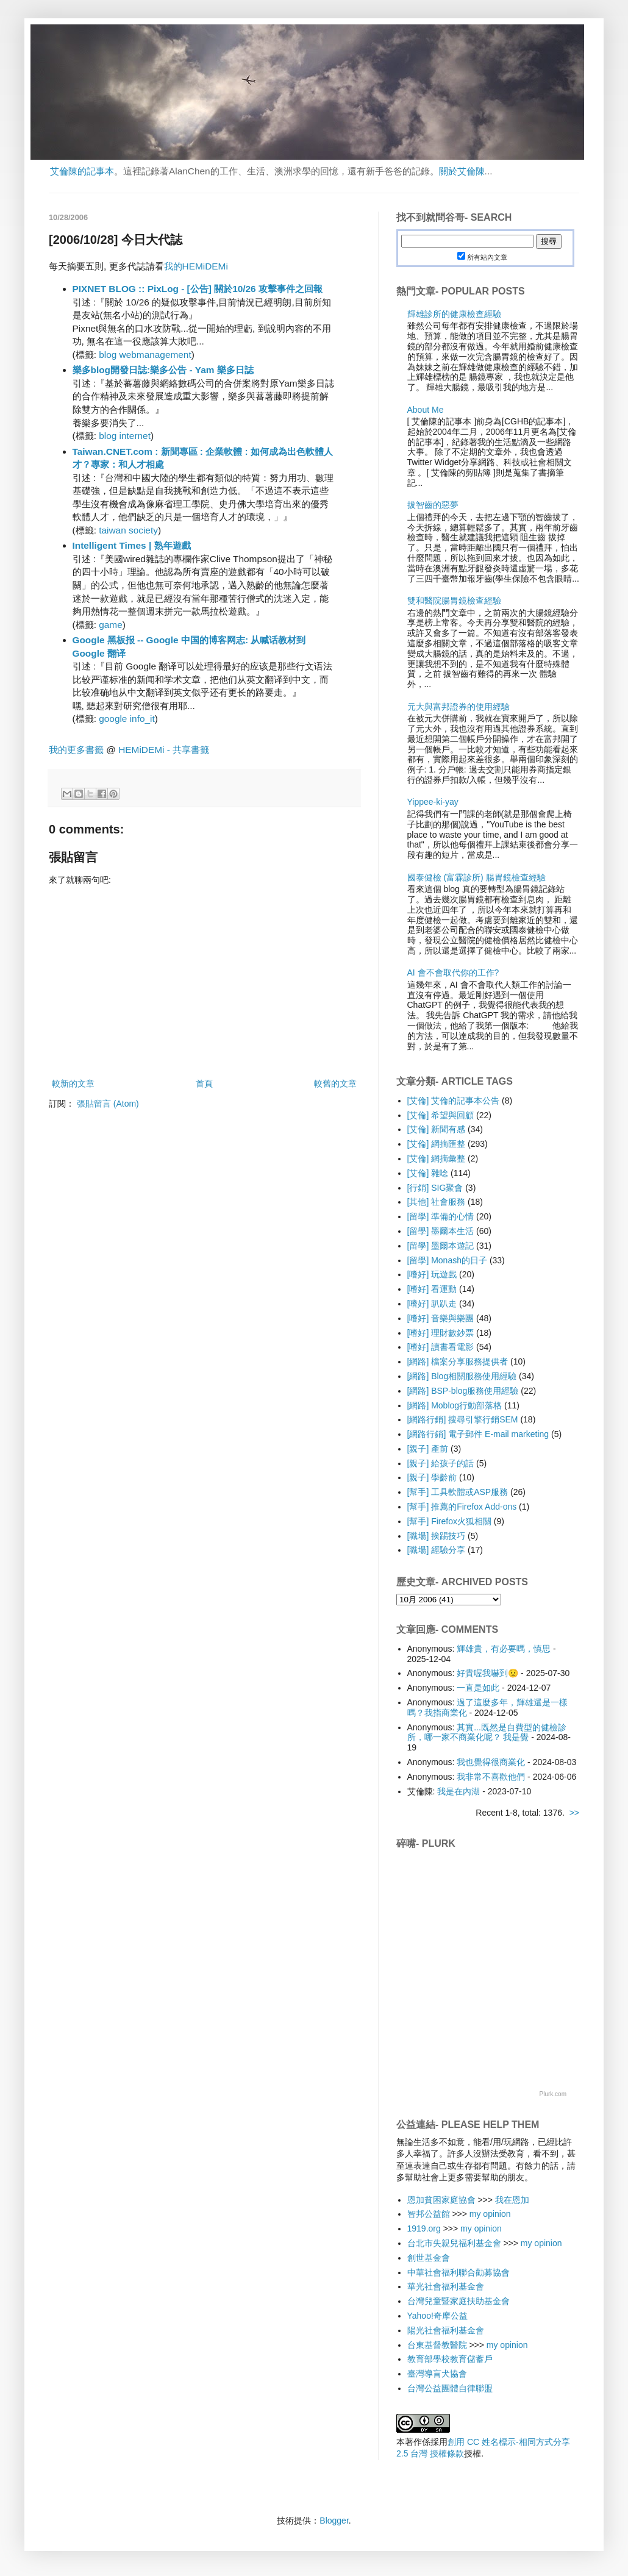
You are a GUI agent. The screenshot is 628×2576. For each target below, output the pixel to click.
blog (107, 354)
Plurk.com (553, 2094)
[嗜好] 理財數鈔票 (440, 1333)
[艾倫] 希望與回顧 (440, 1115)
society (143, 530)
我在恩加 (512, 2200)
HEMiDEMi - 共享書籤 (163, 749)
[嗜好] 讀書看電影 (440, 1347)
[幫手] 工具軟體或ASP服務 (457, 1492)
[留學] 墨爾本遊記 (440, 1246)
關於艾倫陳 (462, 171)
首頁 (204, 1083)
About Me (425, 410)
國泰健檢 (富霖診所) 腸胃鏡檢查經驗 (476, 877)
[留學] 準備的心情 (440, 1216)
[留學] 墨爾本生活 (440, 1231)
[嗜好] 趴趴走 (432, 1303)
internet (135, 435)
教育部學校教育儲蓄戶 (450, 2359)
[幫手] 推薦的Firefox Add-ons (462, 1506)
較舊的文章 (335, 1083)
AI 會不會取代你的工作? (453, 972)
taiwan (112, 530)
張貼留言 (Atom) (108, 1103)
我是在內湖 (458, 1791)
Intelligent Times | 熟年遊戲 (132, 545)
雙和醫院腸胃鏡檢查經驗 (454, 600)
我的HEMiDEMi (196, 266)
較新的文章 (73, 1083)
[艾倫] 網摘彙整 (436, 1158)
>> (574, 1813)
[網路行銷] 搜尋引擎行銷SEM (462, 1419)
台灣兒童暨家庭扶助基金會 (458, 2301)
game (111, 624)
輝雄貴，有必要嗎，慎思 (504, 1649)
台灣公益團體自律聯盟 (450, 2388)
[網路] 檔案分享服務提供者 (457, 1361)
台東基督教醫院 (437, 2345)
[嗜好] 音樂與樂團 (440, 1318)
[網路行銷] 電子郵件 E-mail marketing (478, 1434)
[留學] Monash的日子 (447, 1260)
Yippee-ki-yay (433, 802)
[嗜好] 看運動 (432, 1289)
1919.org (424, 2228)
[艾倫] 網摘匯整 (436, 1144)
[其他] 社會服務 (436, 1202)
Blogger (333, 2520)
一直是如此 (478, 1688)
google (113, 718)
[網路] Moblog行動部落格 (454, 1405)
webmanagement (155, 354)
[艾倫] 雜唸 (428, 1173)
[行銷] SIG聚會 (435, 1188)
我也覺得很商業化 (491, 1762)
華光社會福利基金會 (445, 2286)
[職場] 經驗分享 (436, 1550)
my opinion (490, 2214)
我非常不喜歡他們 (491, 1777)
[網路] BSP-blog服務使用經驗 (463, 1391)
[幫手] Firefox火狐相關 (449, 1521)
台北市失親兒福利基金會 (454, 2243)
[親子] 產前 (428, 1449)
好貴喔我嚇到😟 (487, 1673)
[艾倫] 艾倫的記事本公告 (453, 1100)
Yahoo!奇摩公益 (437, 2316)
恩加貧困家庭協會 (441, 2200)
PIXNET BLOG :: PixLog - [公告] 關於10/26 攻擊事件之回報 (198, 289)
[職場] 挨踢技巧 (436, 1536)
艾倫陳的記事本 (82, 171)
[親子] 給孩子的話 (440, 1463)
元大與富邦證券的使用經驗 (458, 707)
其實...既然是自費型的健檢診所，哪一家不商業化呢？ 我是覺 (486, 1732)
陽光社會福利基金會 (445, 2330)
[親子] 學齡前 (432, 1477)
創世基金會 (428, 2258)
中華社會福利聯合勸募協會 (458, 2272)
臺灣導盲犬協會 (437, 2373)
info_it (142, 718)
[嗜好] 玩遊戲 (432, 1274)
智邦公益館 (428, 2214)
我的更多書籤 (76, 749)
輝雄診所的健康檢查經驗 (454, 314)
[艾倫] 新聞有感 (436, 1129)
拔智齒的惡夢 (433, 505)
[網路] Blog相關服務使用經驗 (462, 1376)
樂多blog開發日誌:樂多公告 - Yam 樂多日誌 (163, 370)
